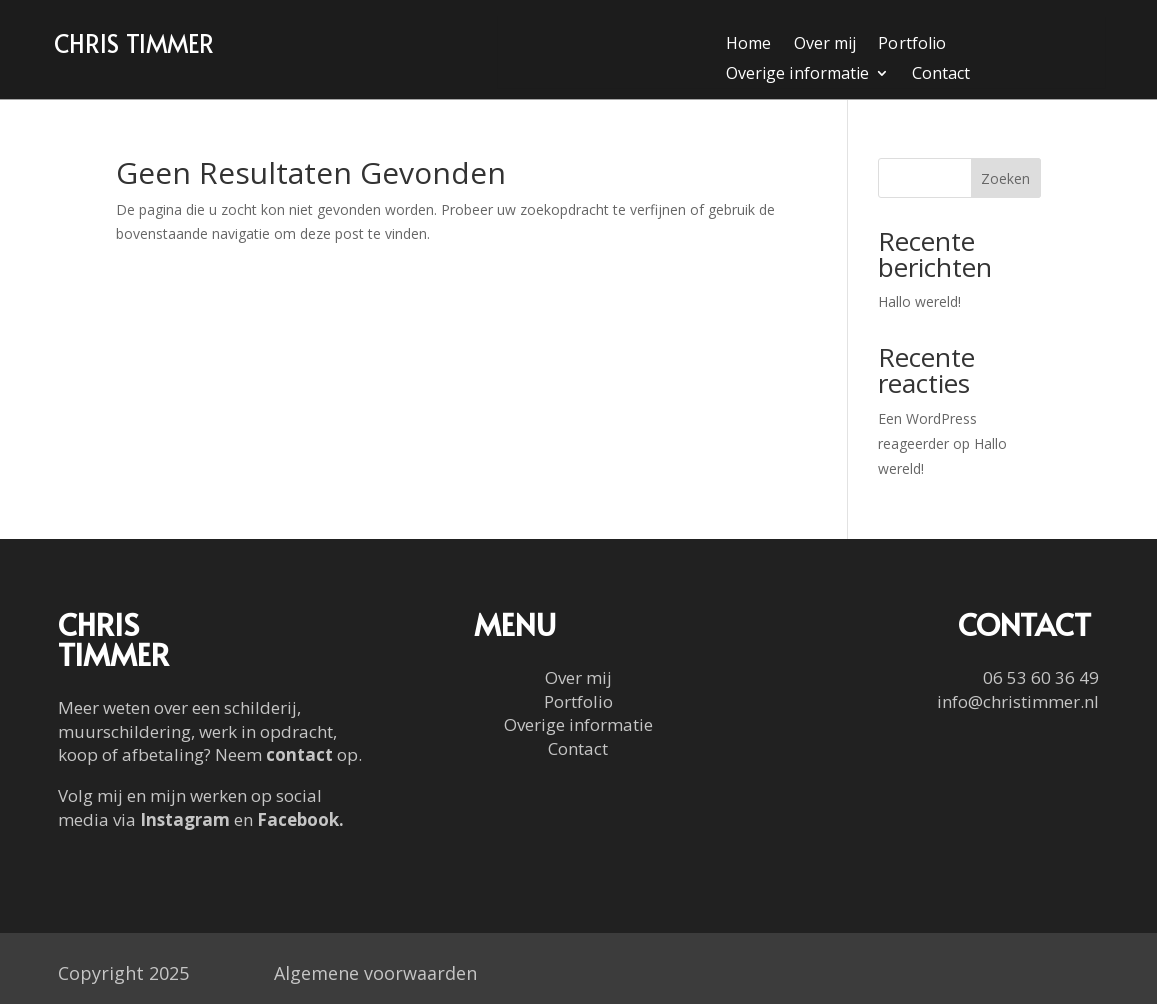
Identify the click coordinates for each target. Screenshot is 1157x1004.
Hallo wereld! (919, 301)
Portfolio (912, 45)
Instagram (185, 819)
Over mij (824, 45)
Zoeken (1005, 178)
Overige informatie (797, 75)
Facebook (298, 819)
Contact (941, 75)
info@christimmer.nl (1018, 701)
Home (748, 45)
